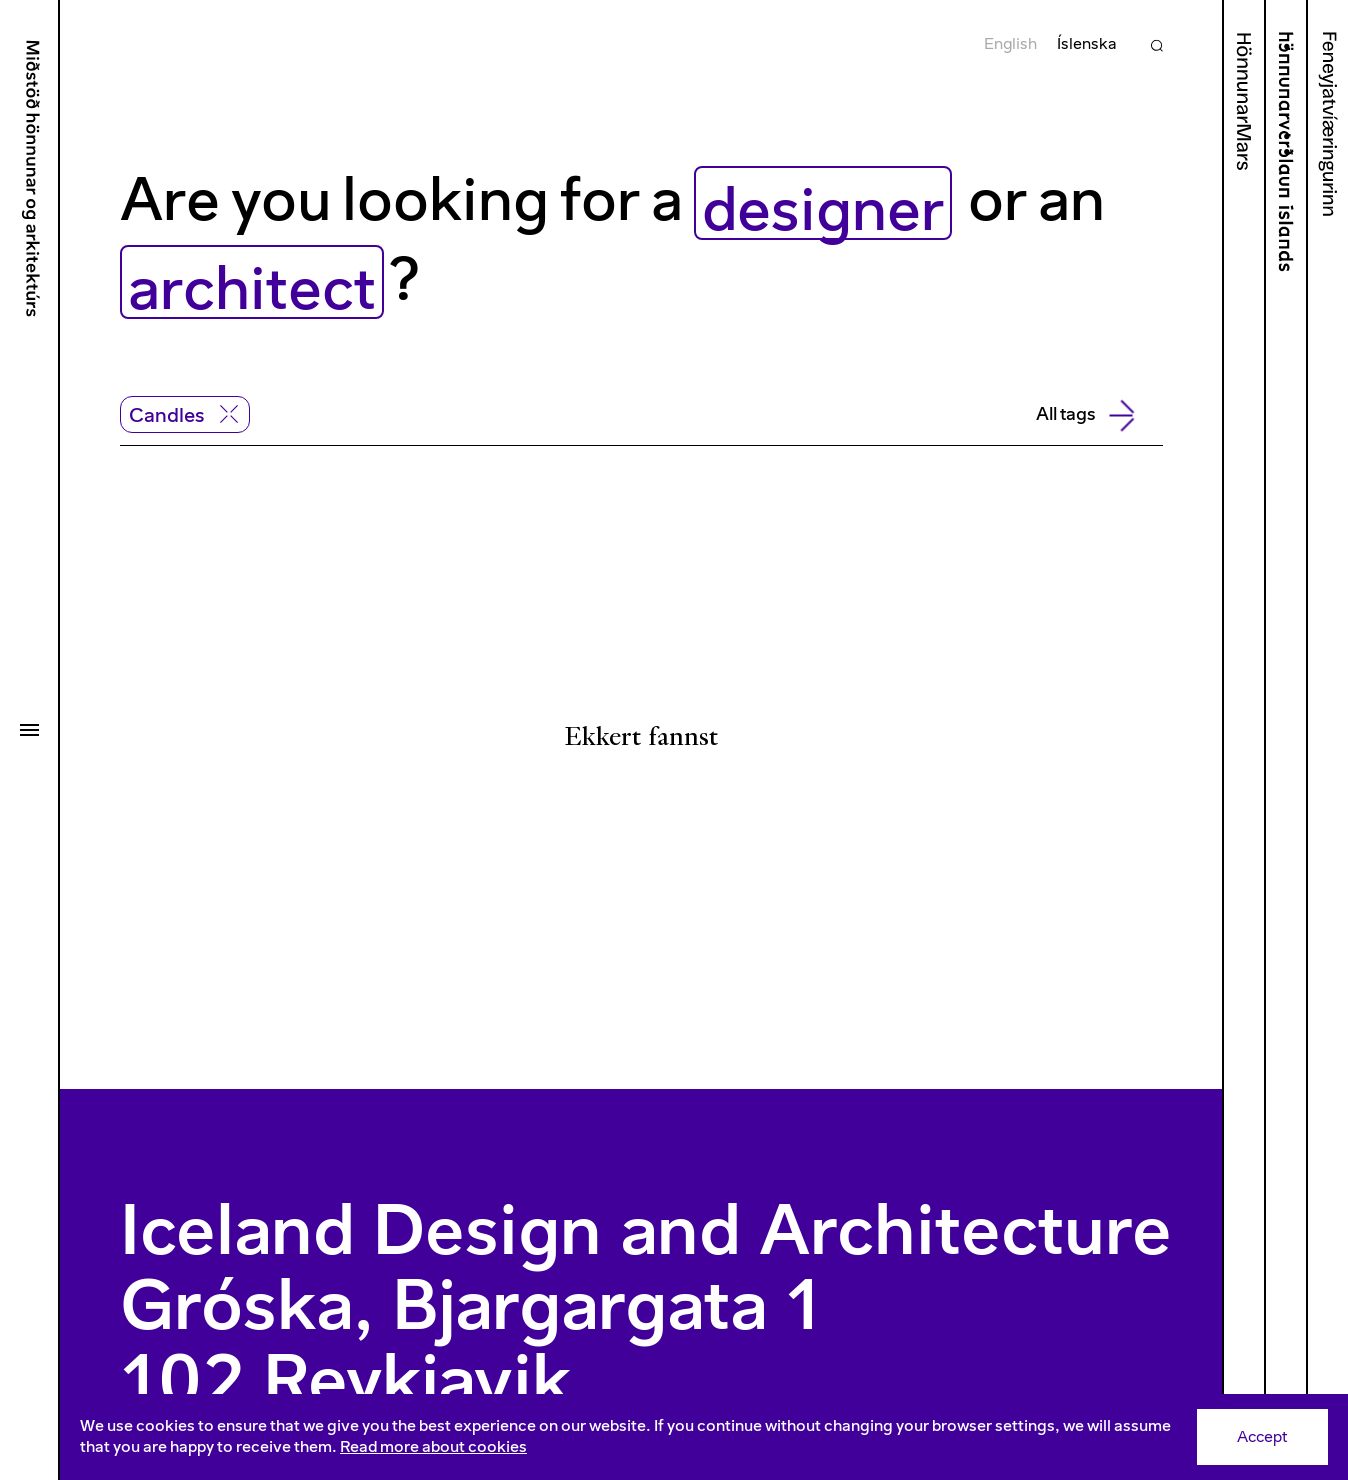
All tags (1084, 415)
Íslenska (1086, 43)
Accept (1262, 1436)
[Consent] (704, 1437)
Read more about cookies (433, 1446)
